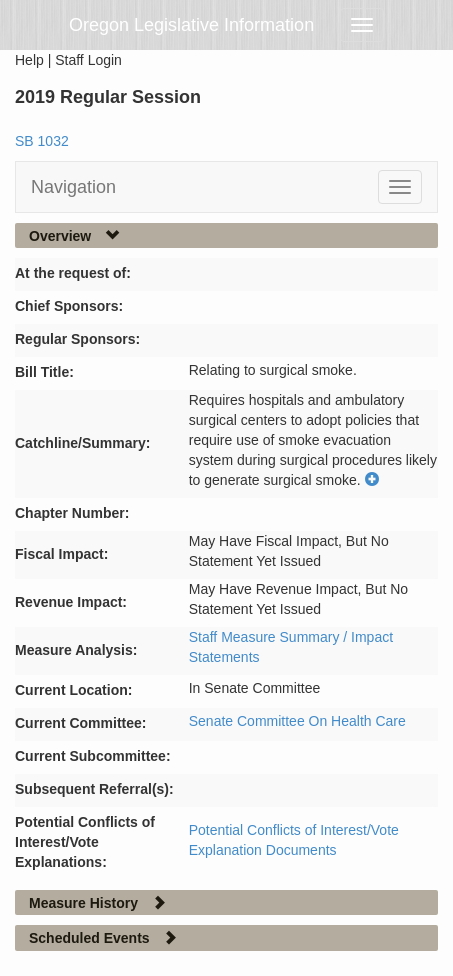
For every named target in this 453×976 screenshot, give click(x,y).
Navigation (73, 187)
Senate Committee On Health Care (297, 721)
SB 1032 (42, 141)
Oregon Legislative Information (191, 25)
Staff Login (88, 60)
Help (29, 60)
